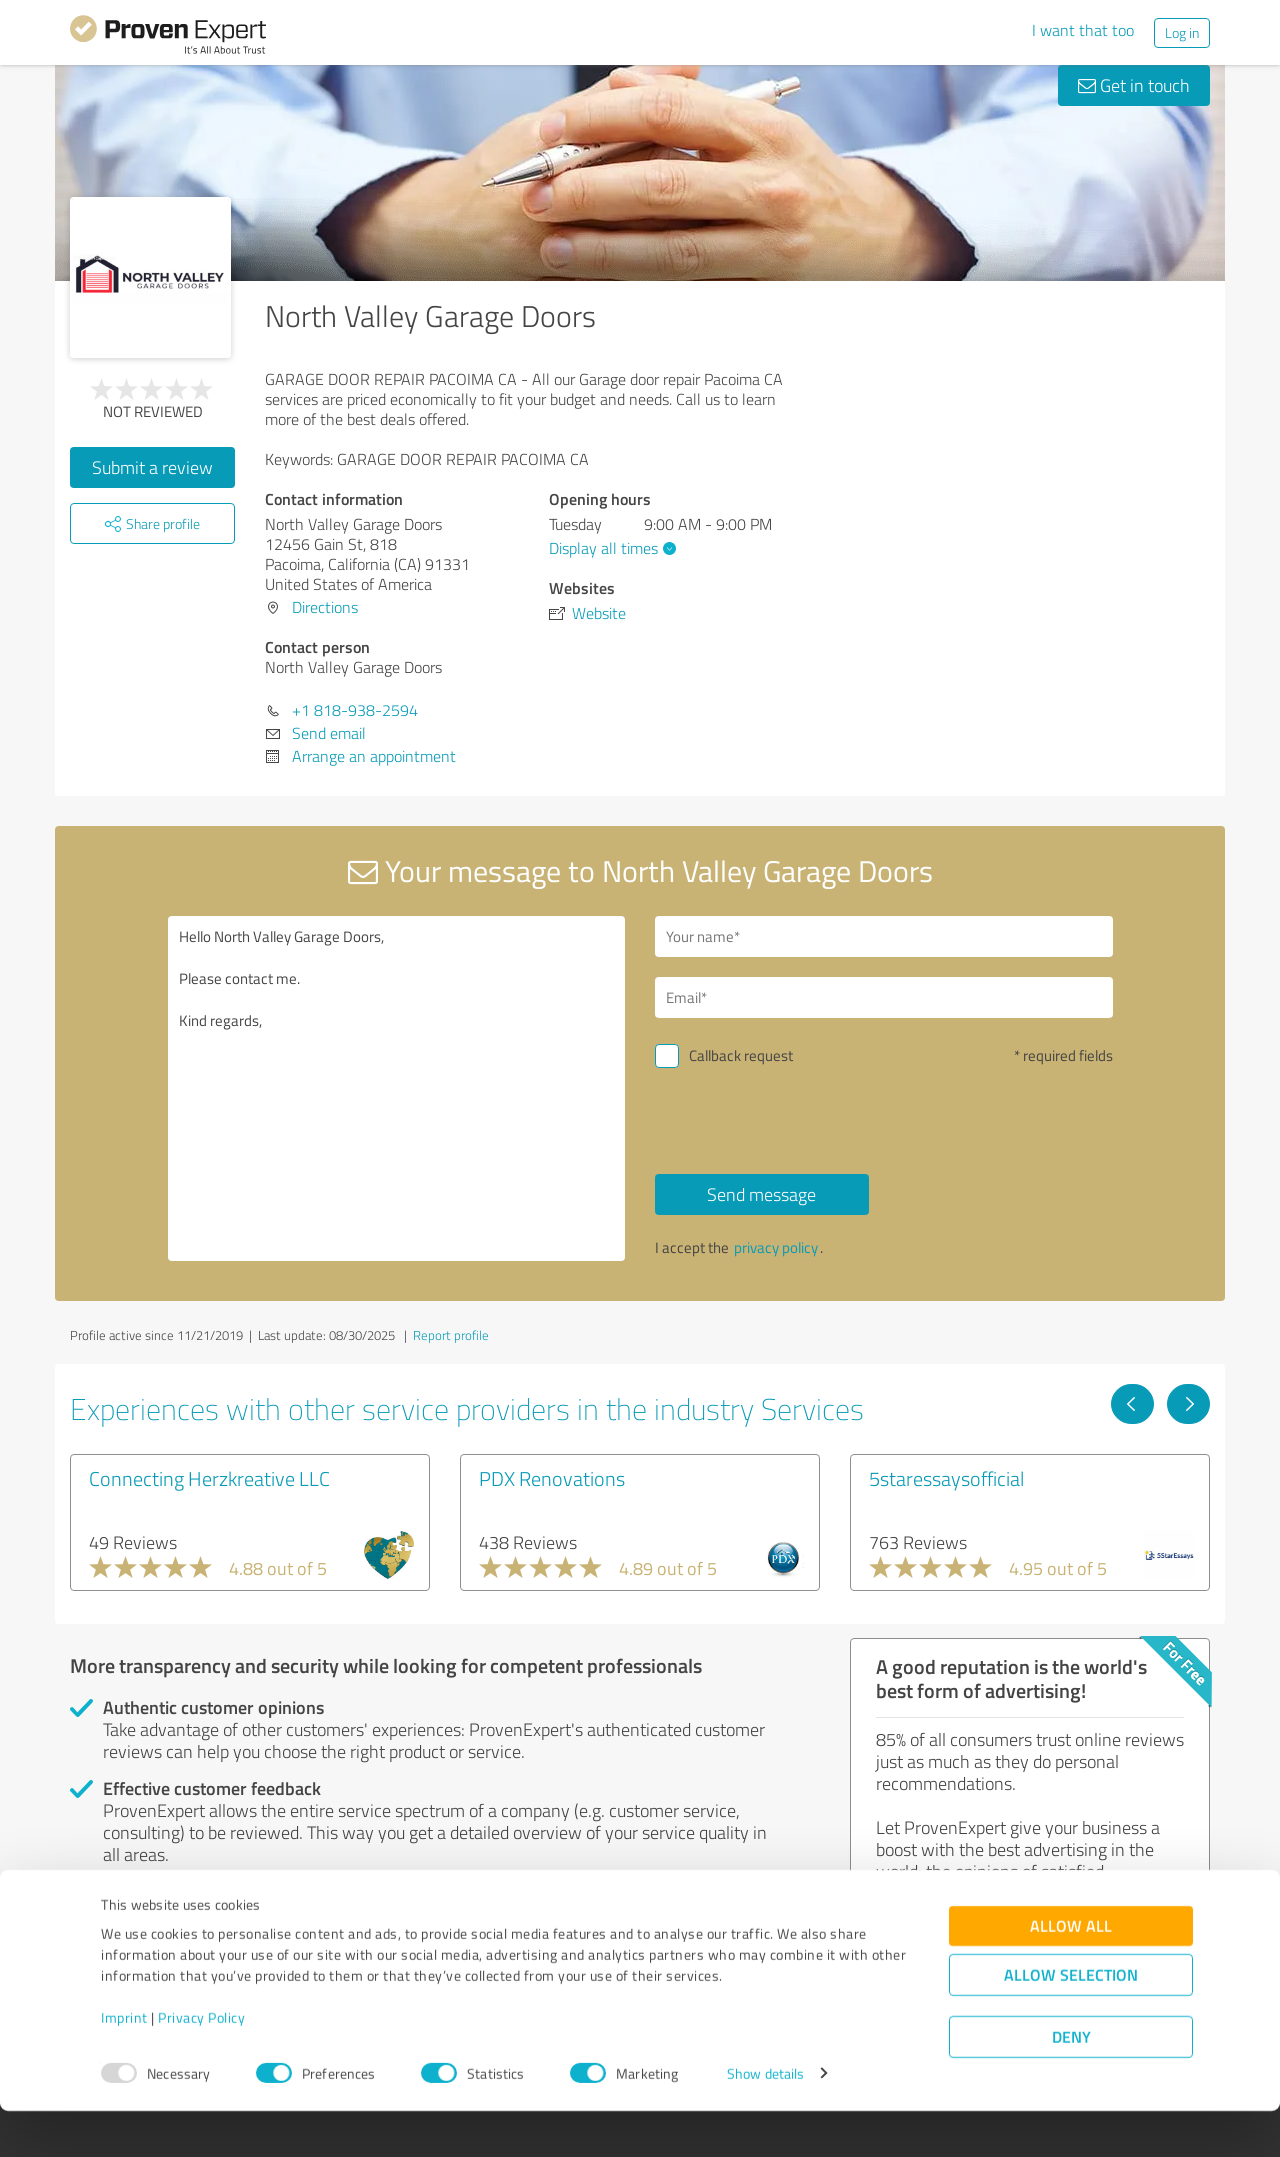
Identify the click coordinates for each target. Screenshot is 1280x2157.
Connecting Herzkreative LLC (209, 1478)
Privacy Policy (201, 2063)
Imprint (124, 2063)
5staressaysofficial (946, 1478)
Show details (765, 2119)
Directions (325, 607)
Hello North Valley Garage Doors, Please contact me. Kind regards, (397, 1088)
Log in (1182, 32)
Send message (761, 1194)
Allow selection (1071, 2020)
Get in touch (1134, 85)
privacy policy (776, 1247)
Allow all (1071, 1971)
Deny (1071, 2082)
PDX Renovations (552, 1478)
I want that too (1083, 30)
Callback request (741, 1055)
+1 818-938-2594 (355, 710)
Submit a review (152, 467)
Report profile (451, 1335)
